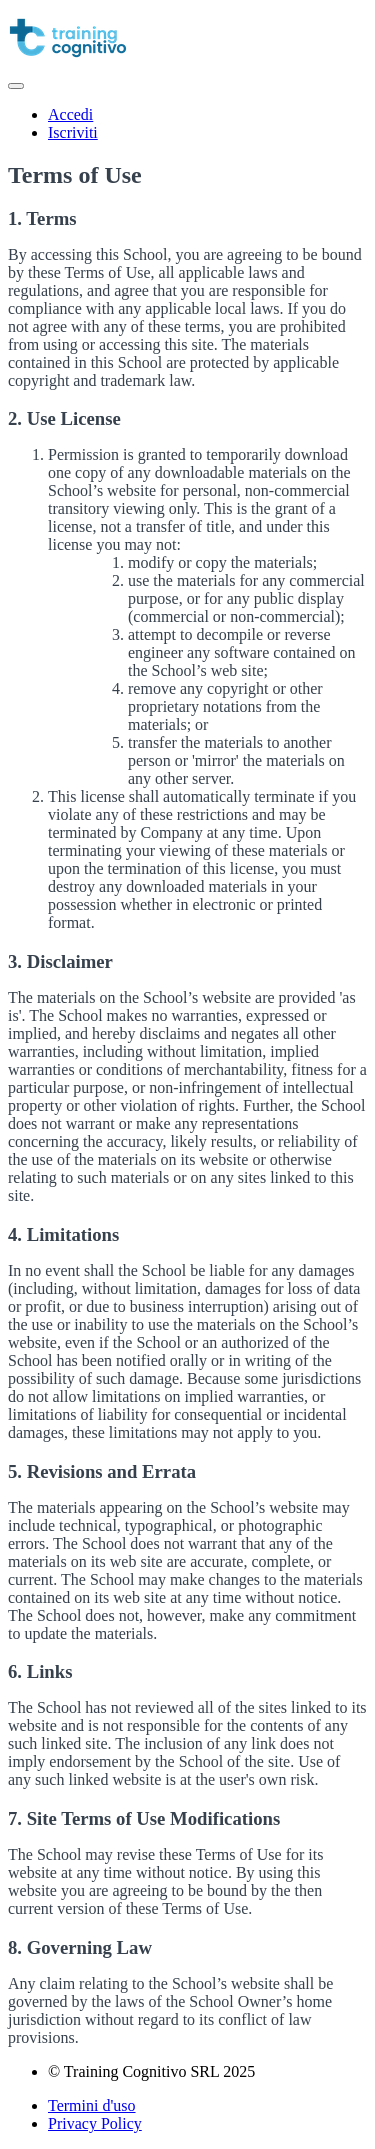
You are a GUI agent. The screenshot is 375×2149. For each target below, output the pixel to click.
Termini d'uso (92, 2105)
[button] (16, 86)
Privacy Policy (95, 2123)
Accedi (70, 114)
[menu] (187, 124)
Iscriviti (73, 132)
